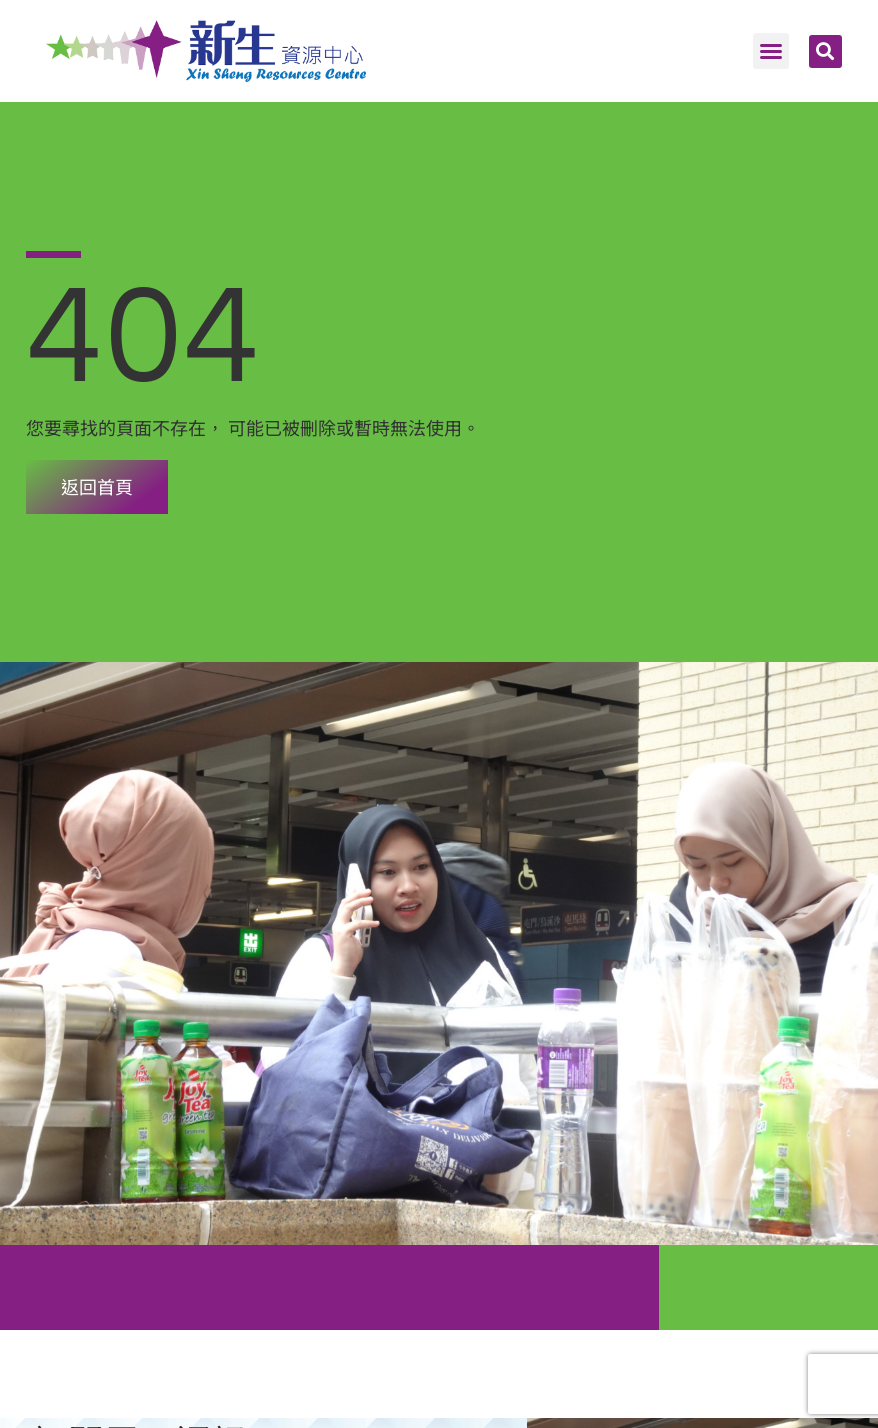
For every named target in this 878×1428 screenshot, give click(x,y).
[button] (771, 51)
